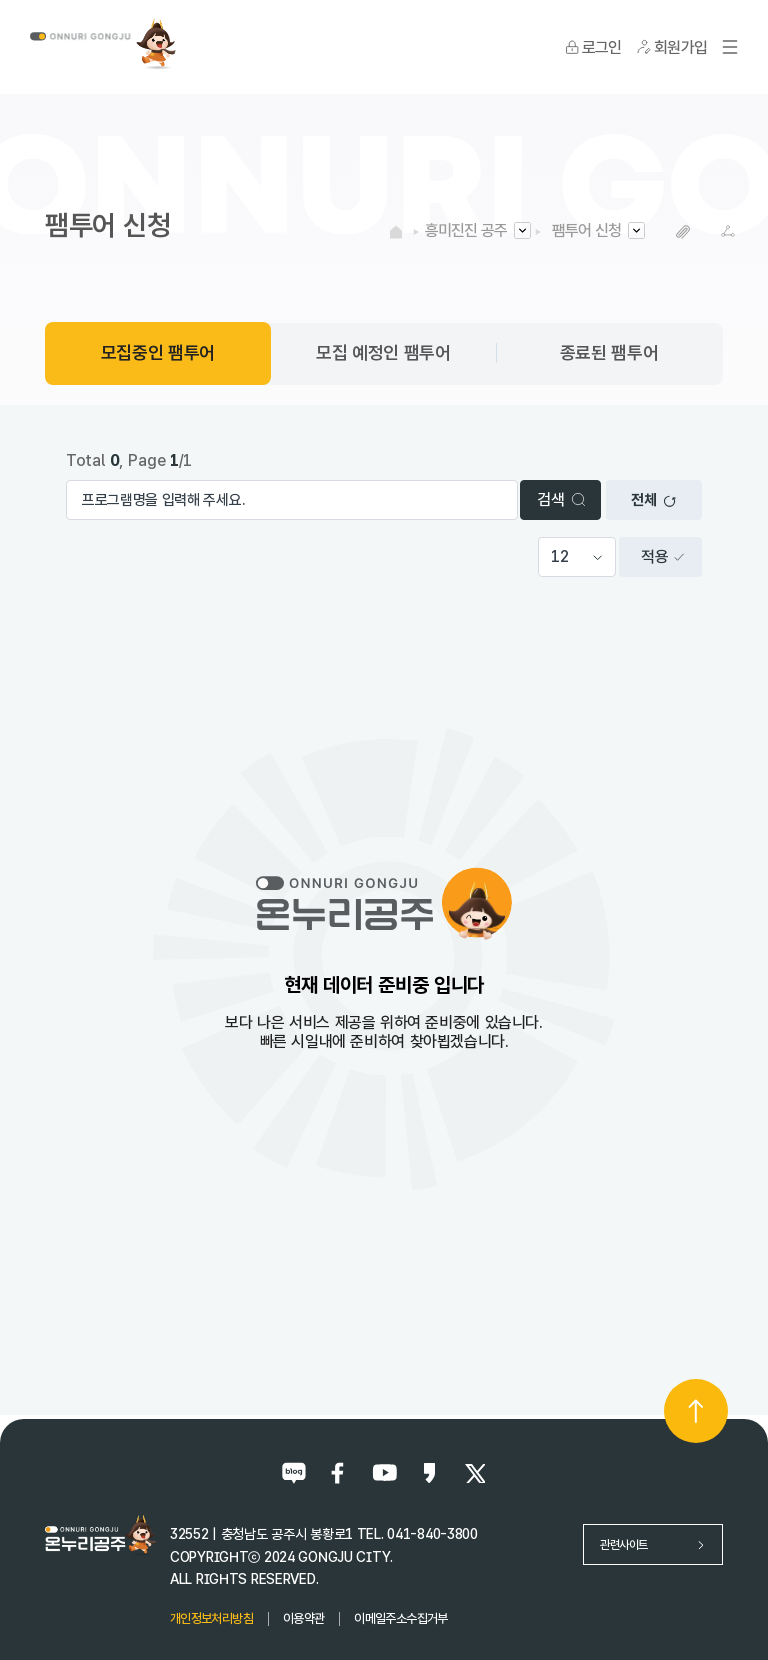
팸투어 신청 (586, 230)
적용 (663, 556)
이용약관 (303, 1618)
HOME (396, 231)
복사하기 (683, 231)
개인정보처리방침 (211, 1618)
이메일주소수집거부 (400, 1618)
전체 (653, 500)
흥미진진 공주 (466, 230)
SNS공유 (728, 231)
